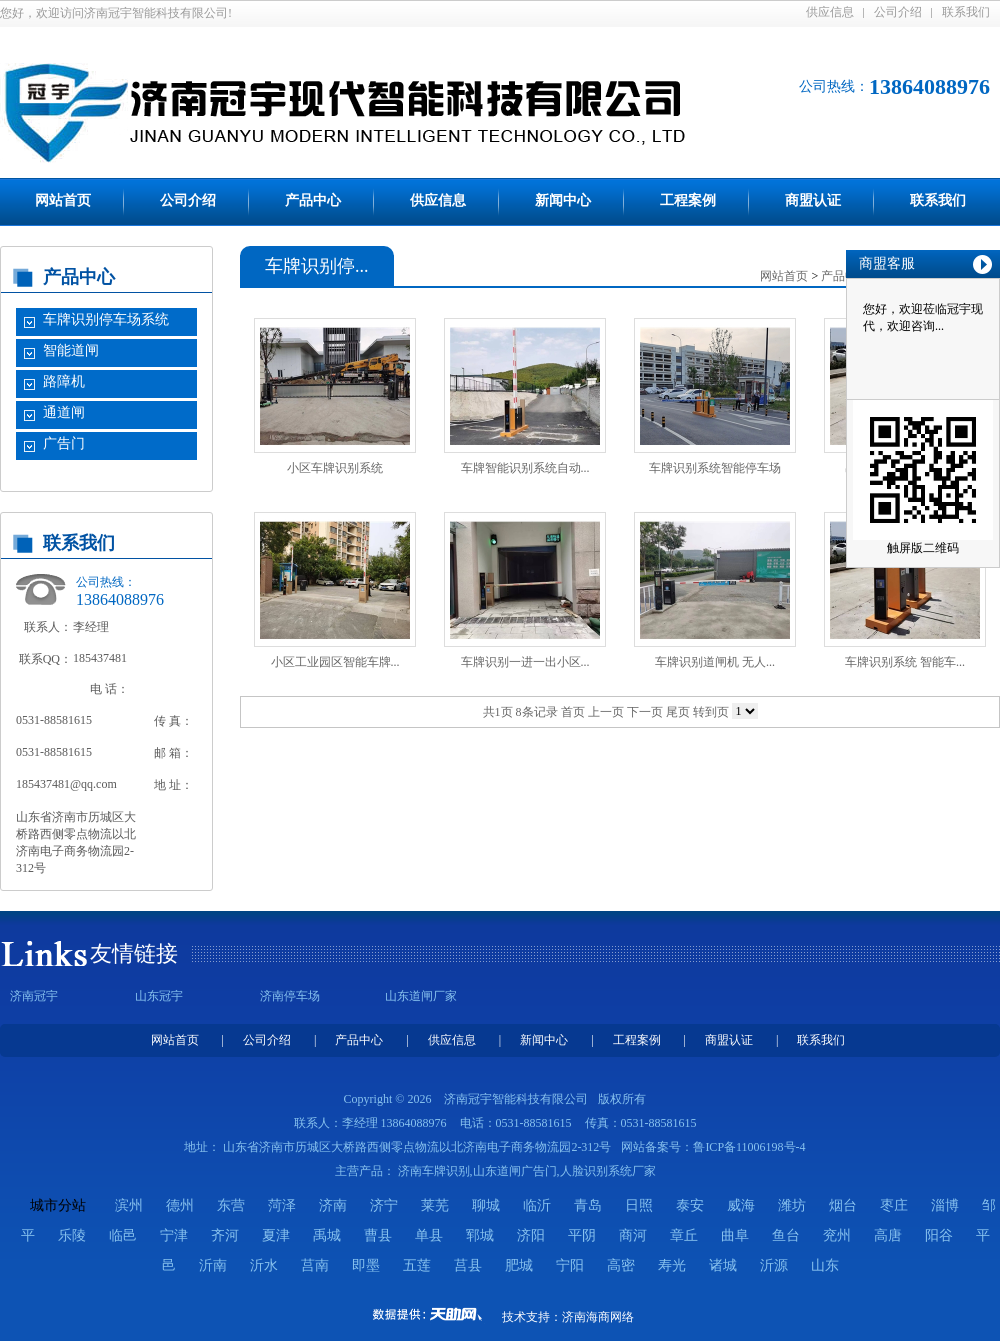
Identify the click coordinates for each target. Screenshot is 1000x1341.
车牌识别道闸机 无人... (715, 662)
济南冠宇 (34, 996)
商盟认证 (813, 200)
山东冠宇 (159, 996)
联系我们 (966, 12)
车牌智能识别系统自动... (525, 468)
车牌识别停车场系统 (106, 319)
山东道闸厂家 (421, 996)
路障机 (64, 381)
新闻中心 (563, 200)
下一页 (645, 712)
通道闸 (64, 412)
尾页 (678, 712)
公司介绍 (898, 12)
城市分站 (58, 1205)
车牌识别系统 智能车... (905, 662)
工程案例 (688, 200)
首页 (573, 712)
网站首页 (63, 200)
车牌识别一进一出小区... (525, 662)
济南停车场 (290, 996)
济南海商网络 (598, 1317)
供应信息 (830, 12)
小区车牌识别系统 (335, 468)
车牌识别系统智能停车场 (715, 468)
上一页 (606, 712)
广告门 (64, 443)
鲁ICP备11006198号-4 (749, 1147)
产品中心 (313, 200)
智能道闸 (71, 350)
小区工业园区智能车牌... (335, 662)
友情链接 (134, 953)
